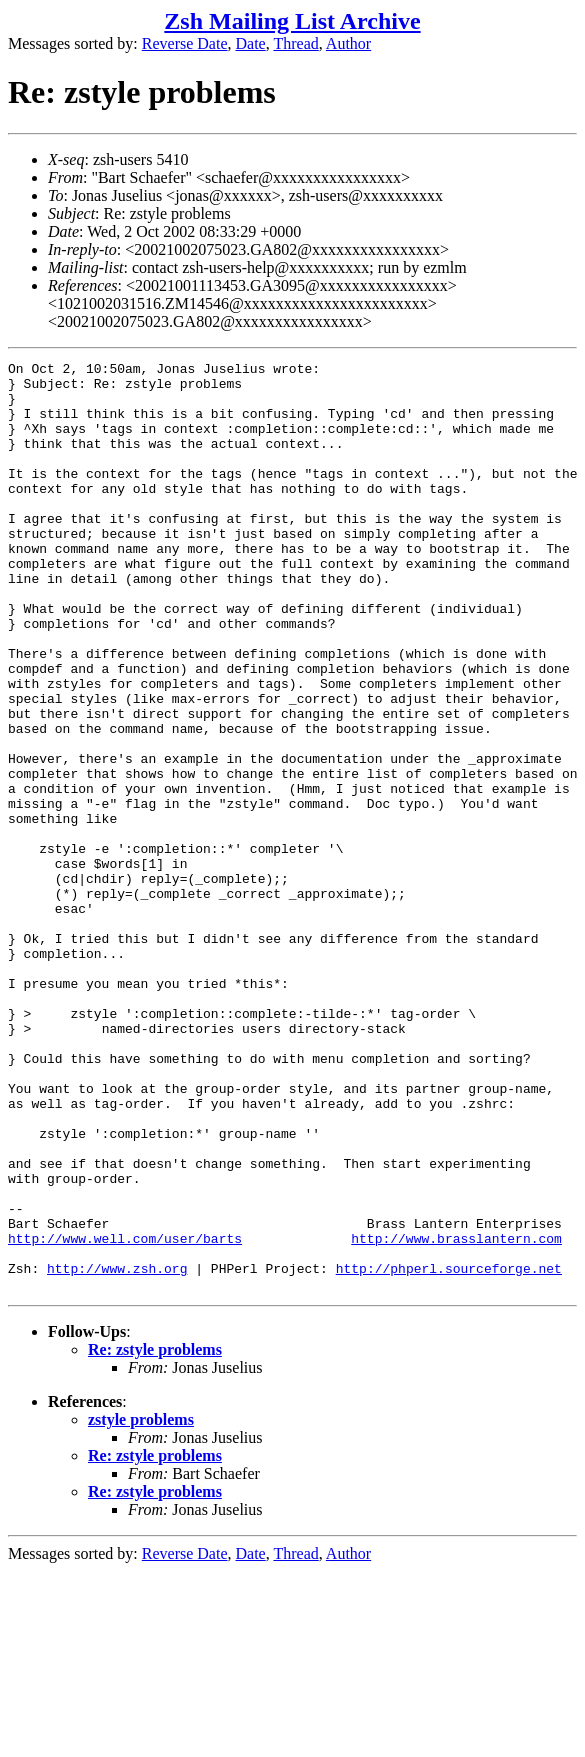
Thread (295, 43)
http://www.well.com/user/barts (125, 1415)
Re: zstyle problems (155, 1535)
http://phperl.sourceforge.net (449, 1451)
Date (251, 43)
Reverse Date (185, 43)
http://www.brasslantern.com (456, 1415)
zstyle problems (141, 1605)
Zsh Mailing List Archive (292, 21)
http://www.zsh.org (117, 1451)
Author (348, 43)
